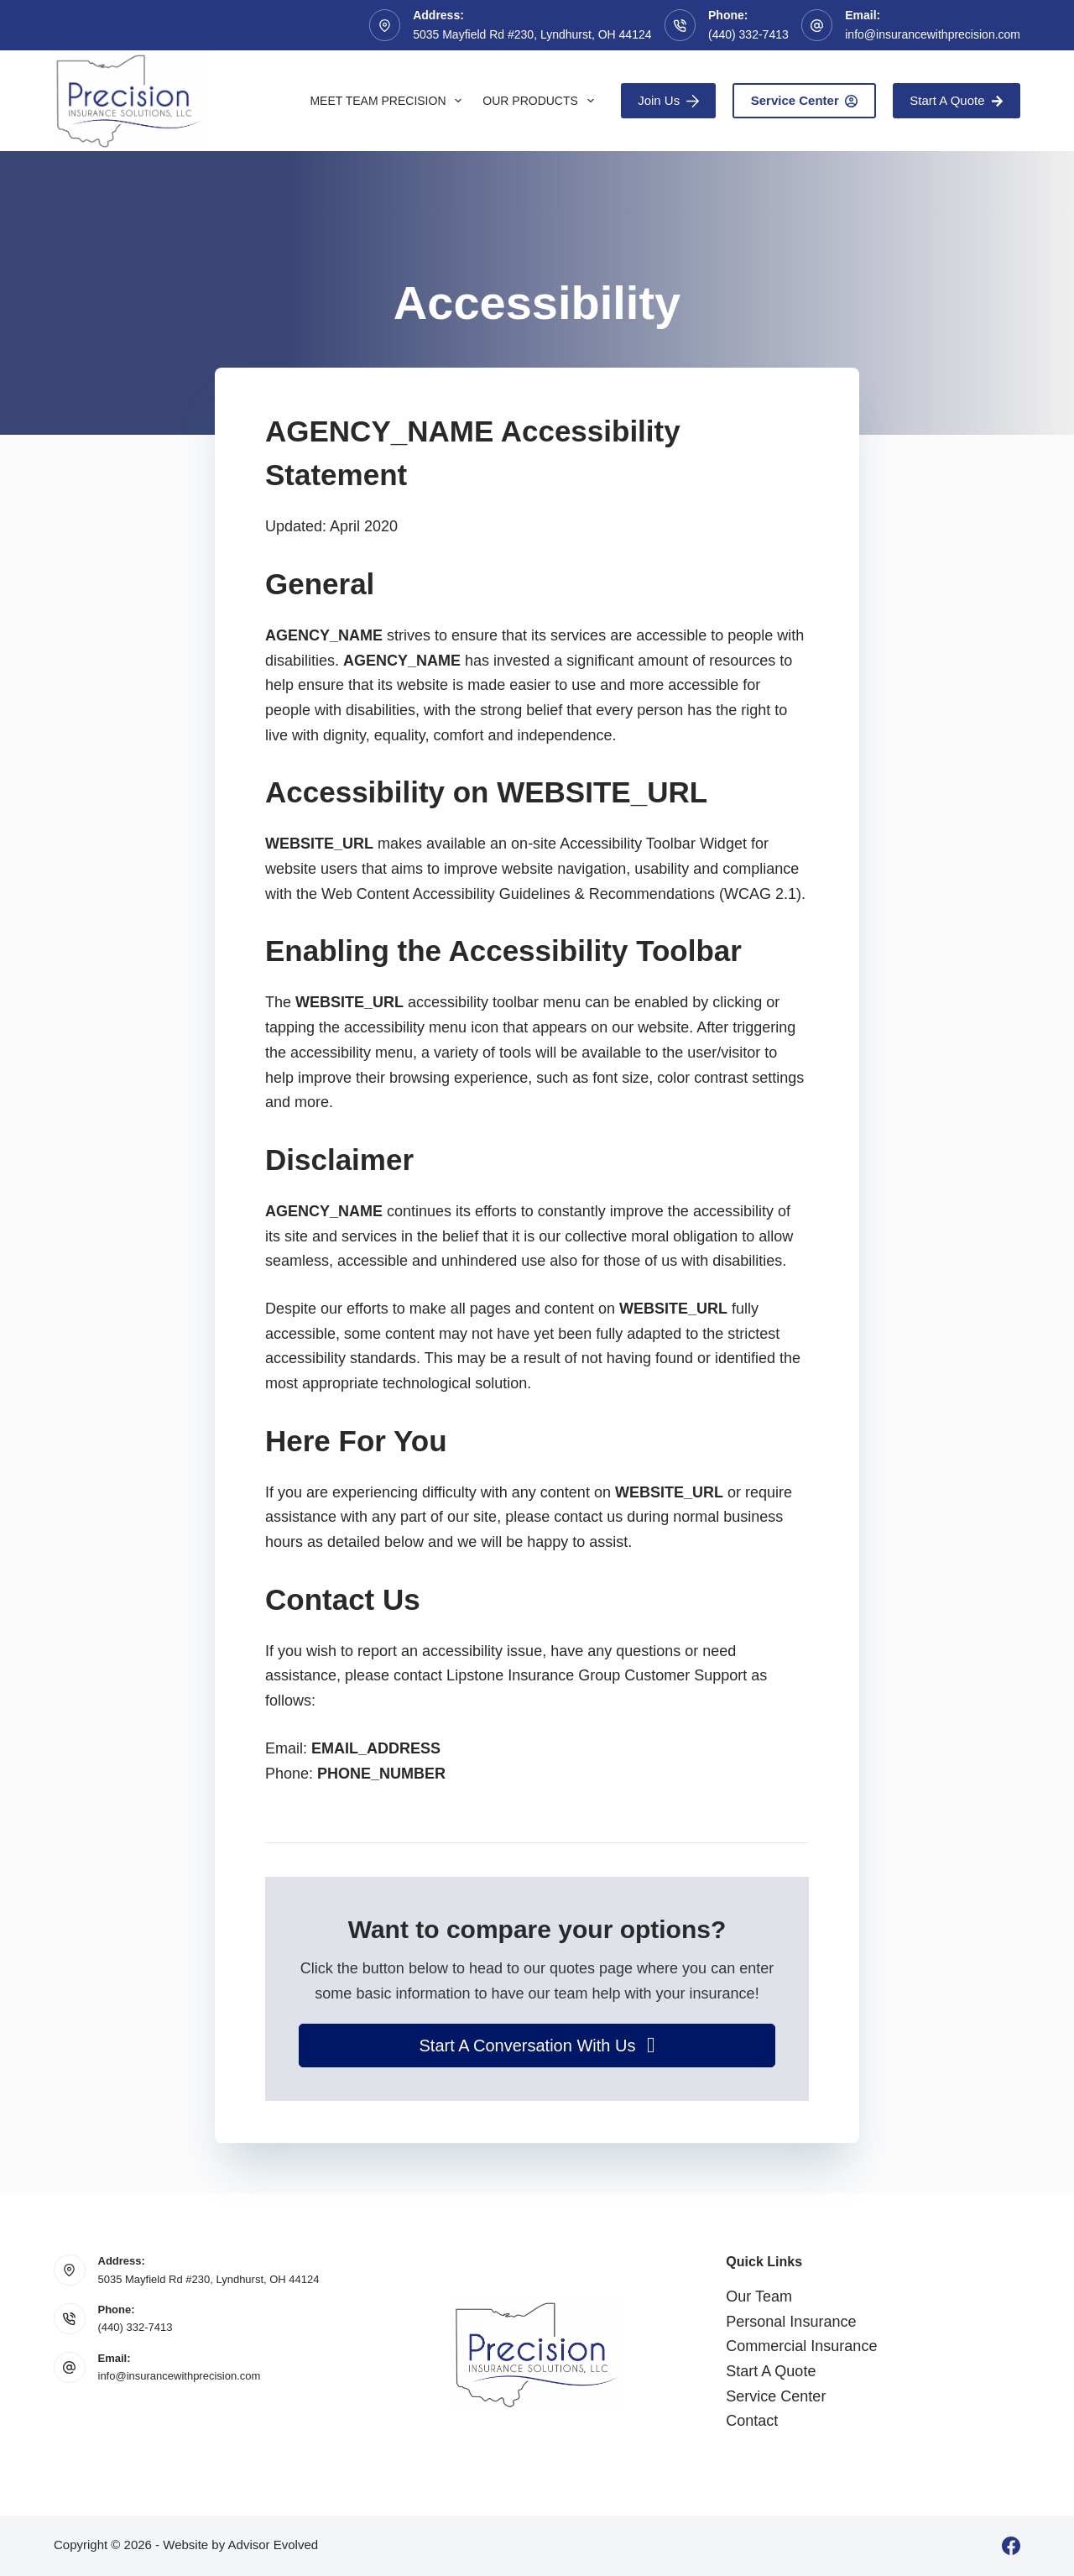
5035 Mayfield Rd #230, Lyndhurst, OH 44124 (209, 2279)
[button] (537, 2045)
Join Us (668, 100)
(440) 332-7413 (748, 34)
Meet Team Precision (389, 101)
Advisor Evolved (273, 2544)
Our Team (759, 2296)
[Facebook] (1011, 2546)
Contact (752, 2420)
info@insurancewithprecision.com (932, 34)
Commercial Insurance (801, 2346)
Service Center (804, 100)
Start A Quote (957, 100)
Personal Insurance (791, 2321)
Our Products (541, 101)
